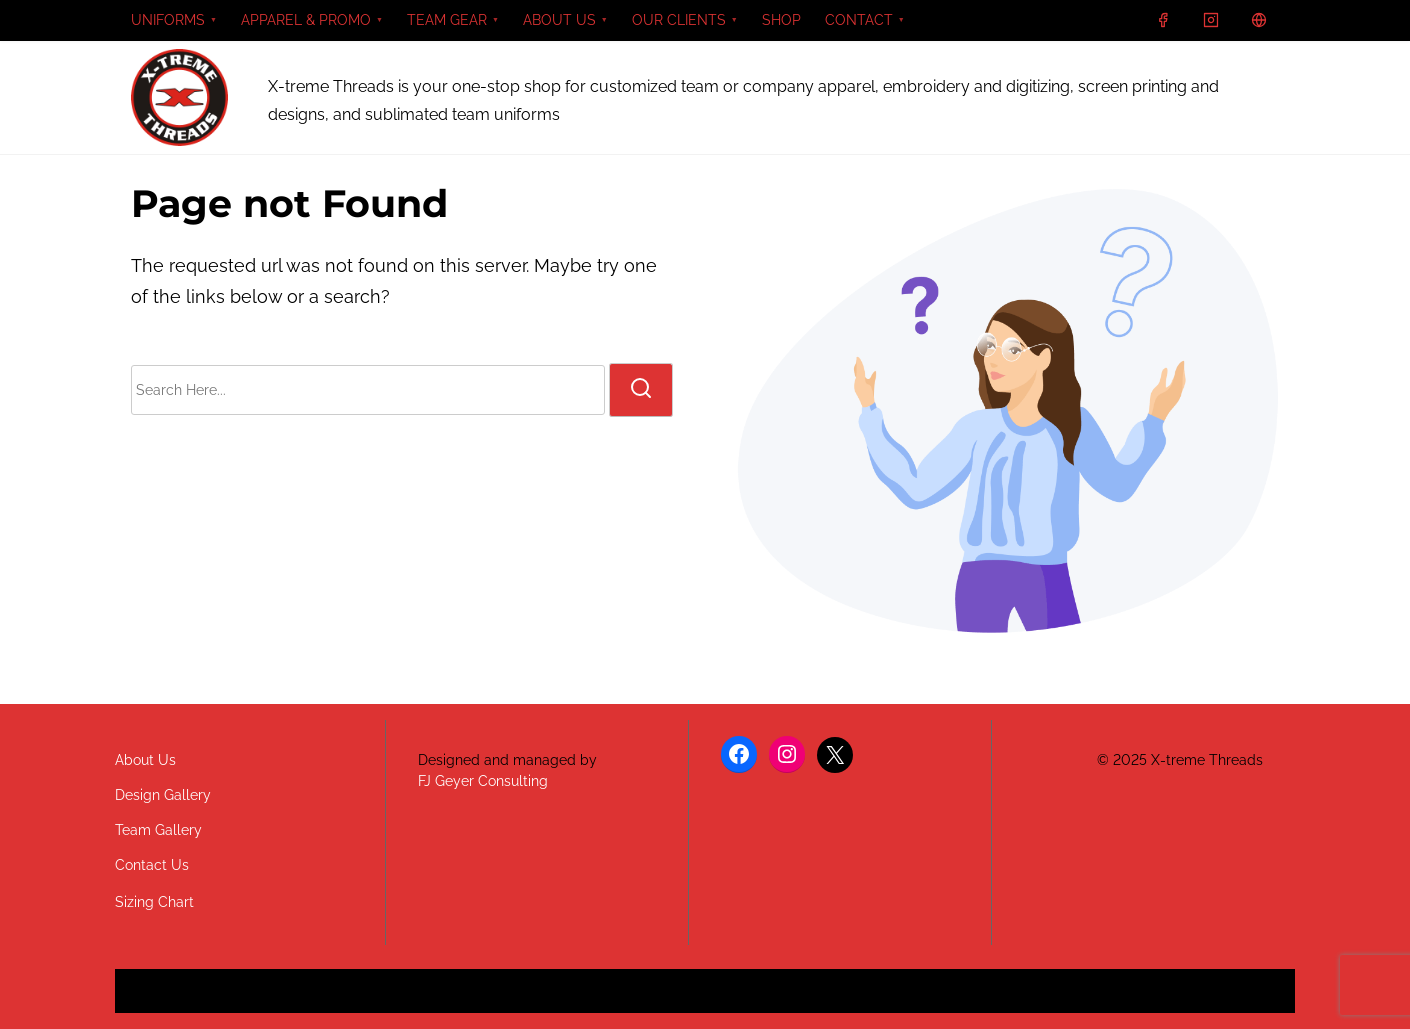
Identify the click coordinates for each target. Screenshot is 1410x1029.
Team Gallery (158, 830)
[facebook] (1163, 20)
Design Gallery (163, 795)
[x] (1259, 20)
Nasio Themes (659, 998)
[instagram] (1211, 20)
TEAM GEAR (447, 20)
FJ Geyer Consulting (483, 781)
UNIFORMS (168, 20)
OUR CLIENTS (679, 20)
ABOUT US (559, 20)
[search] (641, 390)
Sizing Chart (154, 902)
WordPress (860, 998)
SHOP (781, 20)
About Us (145, 760)
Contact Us (152, 865)
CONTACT (859, 20)
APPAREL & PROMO (306, 20)
